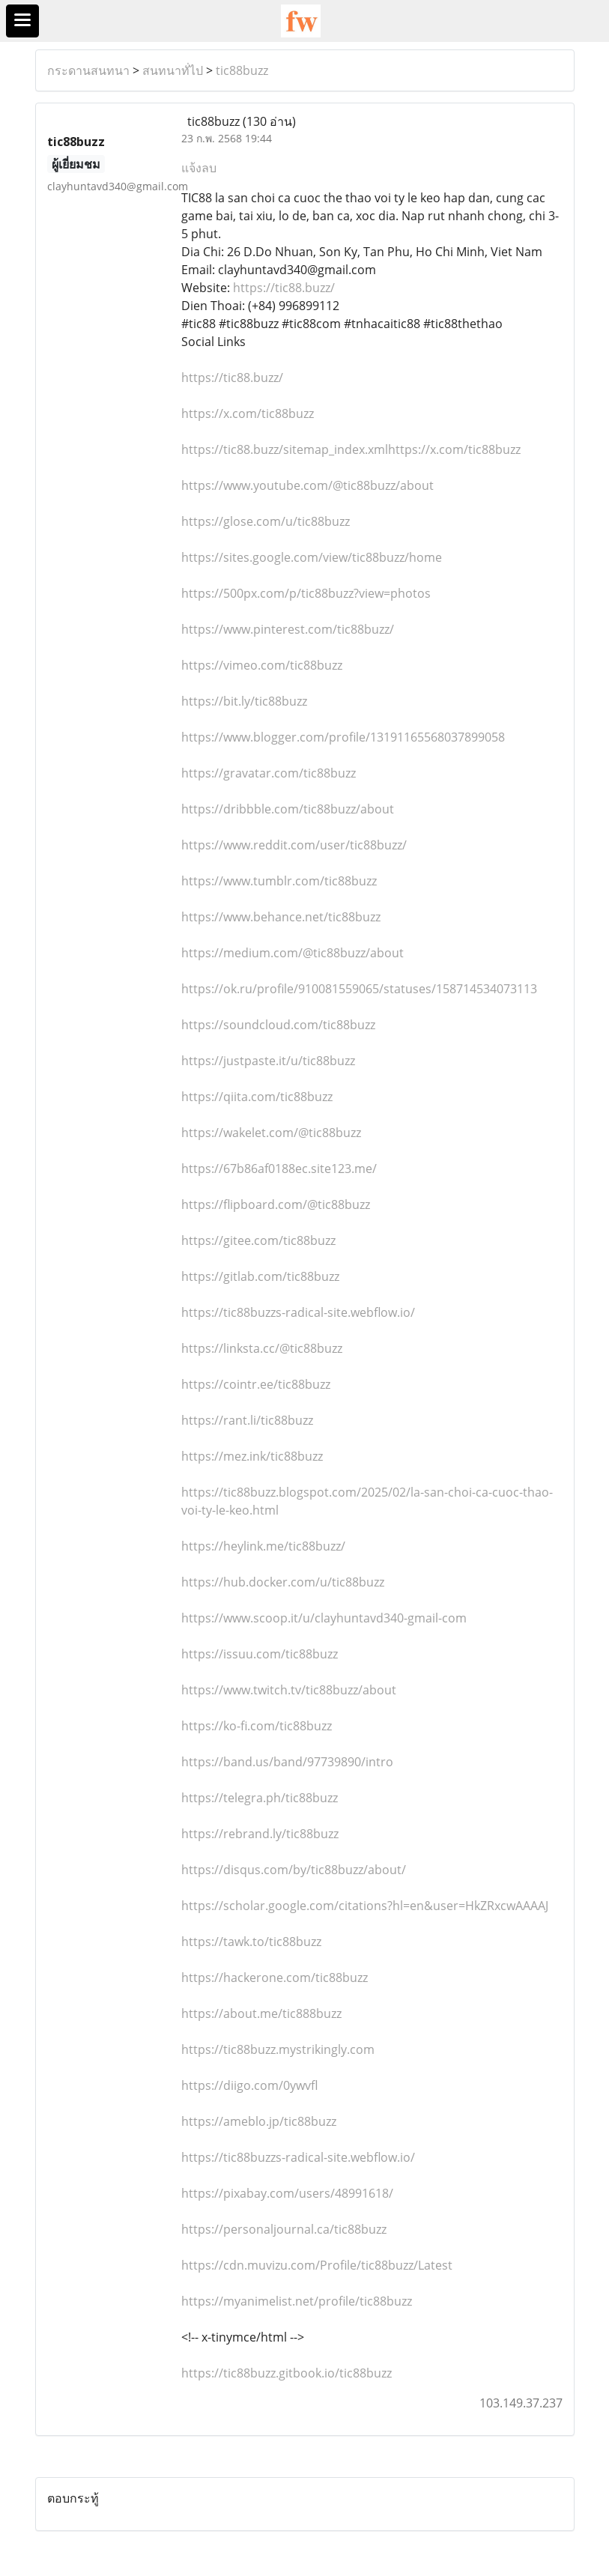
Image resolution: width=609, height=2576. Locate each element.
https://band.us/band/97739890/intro (287, 1762)
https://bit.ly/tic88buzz (244, 701)
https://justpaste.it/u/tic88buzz (268, 1060)
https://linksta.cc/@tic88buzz (261, 1348)
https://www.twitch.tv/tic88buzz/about (288, 1690)
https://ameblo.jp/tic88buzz (258, 2121)
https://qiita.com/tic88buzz (257, 1096)
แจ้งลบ (198, 168)
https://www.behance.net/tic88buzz (281, 917)
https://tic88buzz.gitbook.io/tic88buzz (286, 2373)
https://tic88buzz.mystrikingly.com (278, 2049)
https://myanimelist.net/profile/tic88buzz (296, 2301)
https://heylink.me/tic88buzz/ (263, 1546)
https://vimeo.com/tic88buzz (261, 665)
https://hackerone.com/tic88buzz (274, 1977)
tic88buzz (242, 70)
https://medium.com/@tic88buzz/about (292, 953)
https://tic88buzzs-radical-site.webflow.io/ (298, 1312)
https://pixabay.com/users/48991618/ (287, 2193)
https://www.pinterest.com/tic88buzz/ (287, 629)
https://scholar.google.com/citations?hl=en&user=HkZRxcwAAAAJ (364, 1905)
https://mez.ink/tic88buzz (252, 1456)
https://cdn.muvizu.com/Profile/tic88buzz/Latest (316, 2265)
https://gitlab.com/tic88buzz (260, 1276)
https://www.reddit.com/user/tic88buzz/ (294, 845)
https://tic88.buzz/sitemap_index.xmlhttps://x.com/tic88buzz (351, 449)
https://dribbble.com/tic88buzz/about (287, 809)
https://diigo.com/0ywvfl (249, 2085)
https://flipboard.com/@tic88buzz (275, 1204)
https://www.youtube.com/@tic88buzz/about (307, 485)
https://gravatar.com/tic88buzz (268, 773)
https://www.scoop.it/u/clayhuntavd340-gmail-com (324, 1618)
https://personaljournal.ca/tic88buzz (284, 2229)
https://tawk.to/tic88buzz (251, 1941)
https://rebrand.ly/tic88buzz (260, 1833)
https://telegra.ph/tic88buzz (259, 1797)
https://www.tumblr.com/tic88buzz (279, 881)
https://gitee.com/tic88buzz (258, 1240)
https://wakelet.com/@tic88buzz (271, 1132)
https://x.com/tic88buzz (247, 413)
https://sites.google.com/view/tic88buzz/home (311, 557)
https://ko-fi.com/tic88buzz (256, 1726)
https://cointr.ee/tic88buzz (255, 1384)
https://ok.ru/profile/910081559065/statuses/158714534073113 (359, 989)
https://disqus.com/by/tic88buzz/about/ (293, 1869)
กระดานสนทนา (88, 70)
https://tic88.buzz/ (284, 287)
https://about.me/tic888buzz (261, 2013)
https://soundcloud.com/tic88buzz (278, 1024)
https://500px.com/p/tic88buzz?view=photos (306, 593)
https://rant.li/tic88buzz (247, 1420)
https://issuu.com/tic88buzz (259, 1654)
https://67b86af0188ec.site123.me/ (279, 1168)
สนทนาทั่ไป (172, 70)
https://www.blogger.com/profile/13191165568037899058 (343, 737)
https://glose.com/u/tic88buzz (265, 521)
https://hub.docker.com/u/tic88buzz (282, 1582)
